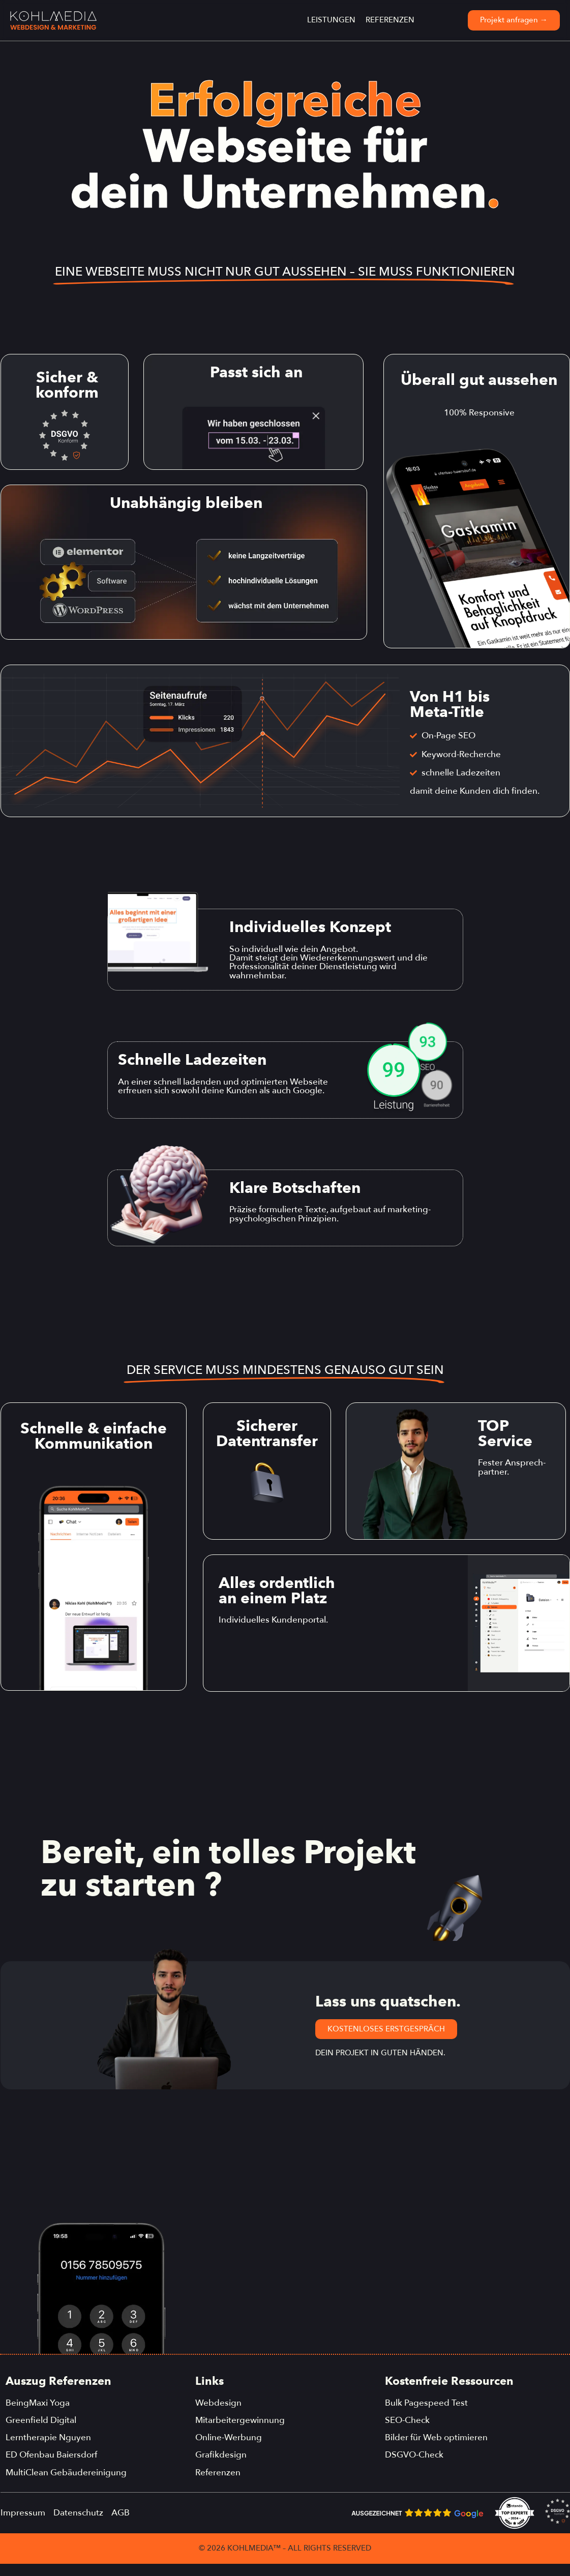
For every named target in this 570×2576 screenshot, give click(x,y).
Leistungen (331, 20)
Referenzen (390, 20)
